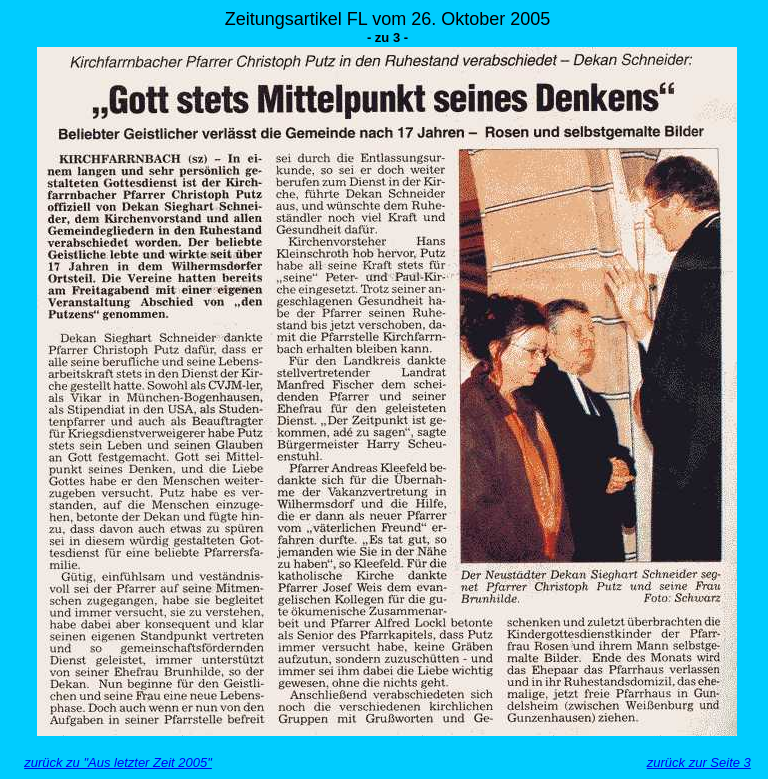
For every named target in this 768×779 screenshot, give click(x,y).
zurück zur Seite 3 (699, 762)
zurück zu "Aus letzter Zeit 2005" (118, 762)
